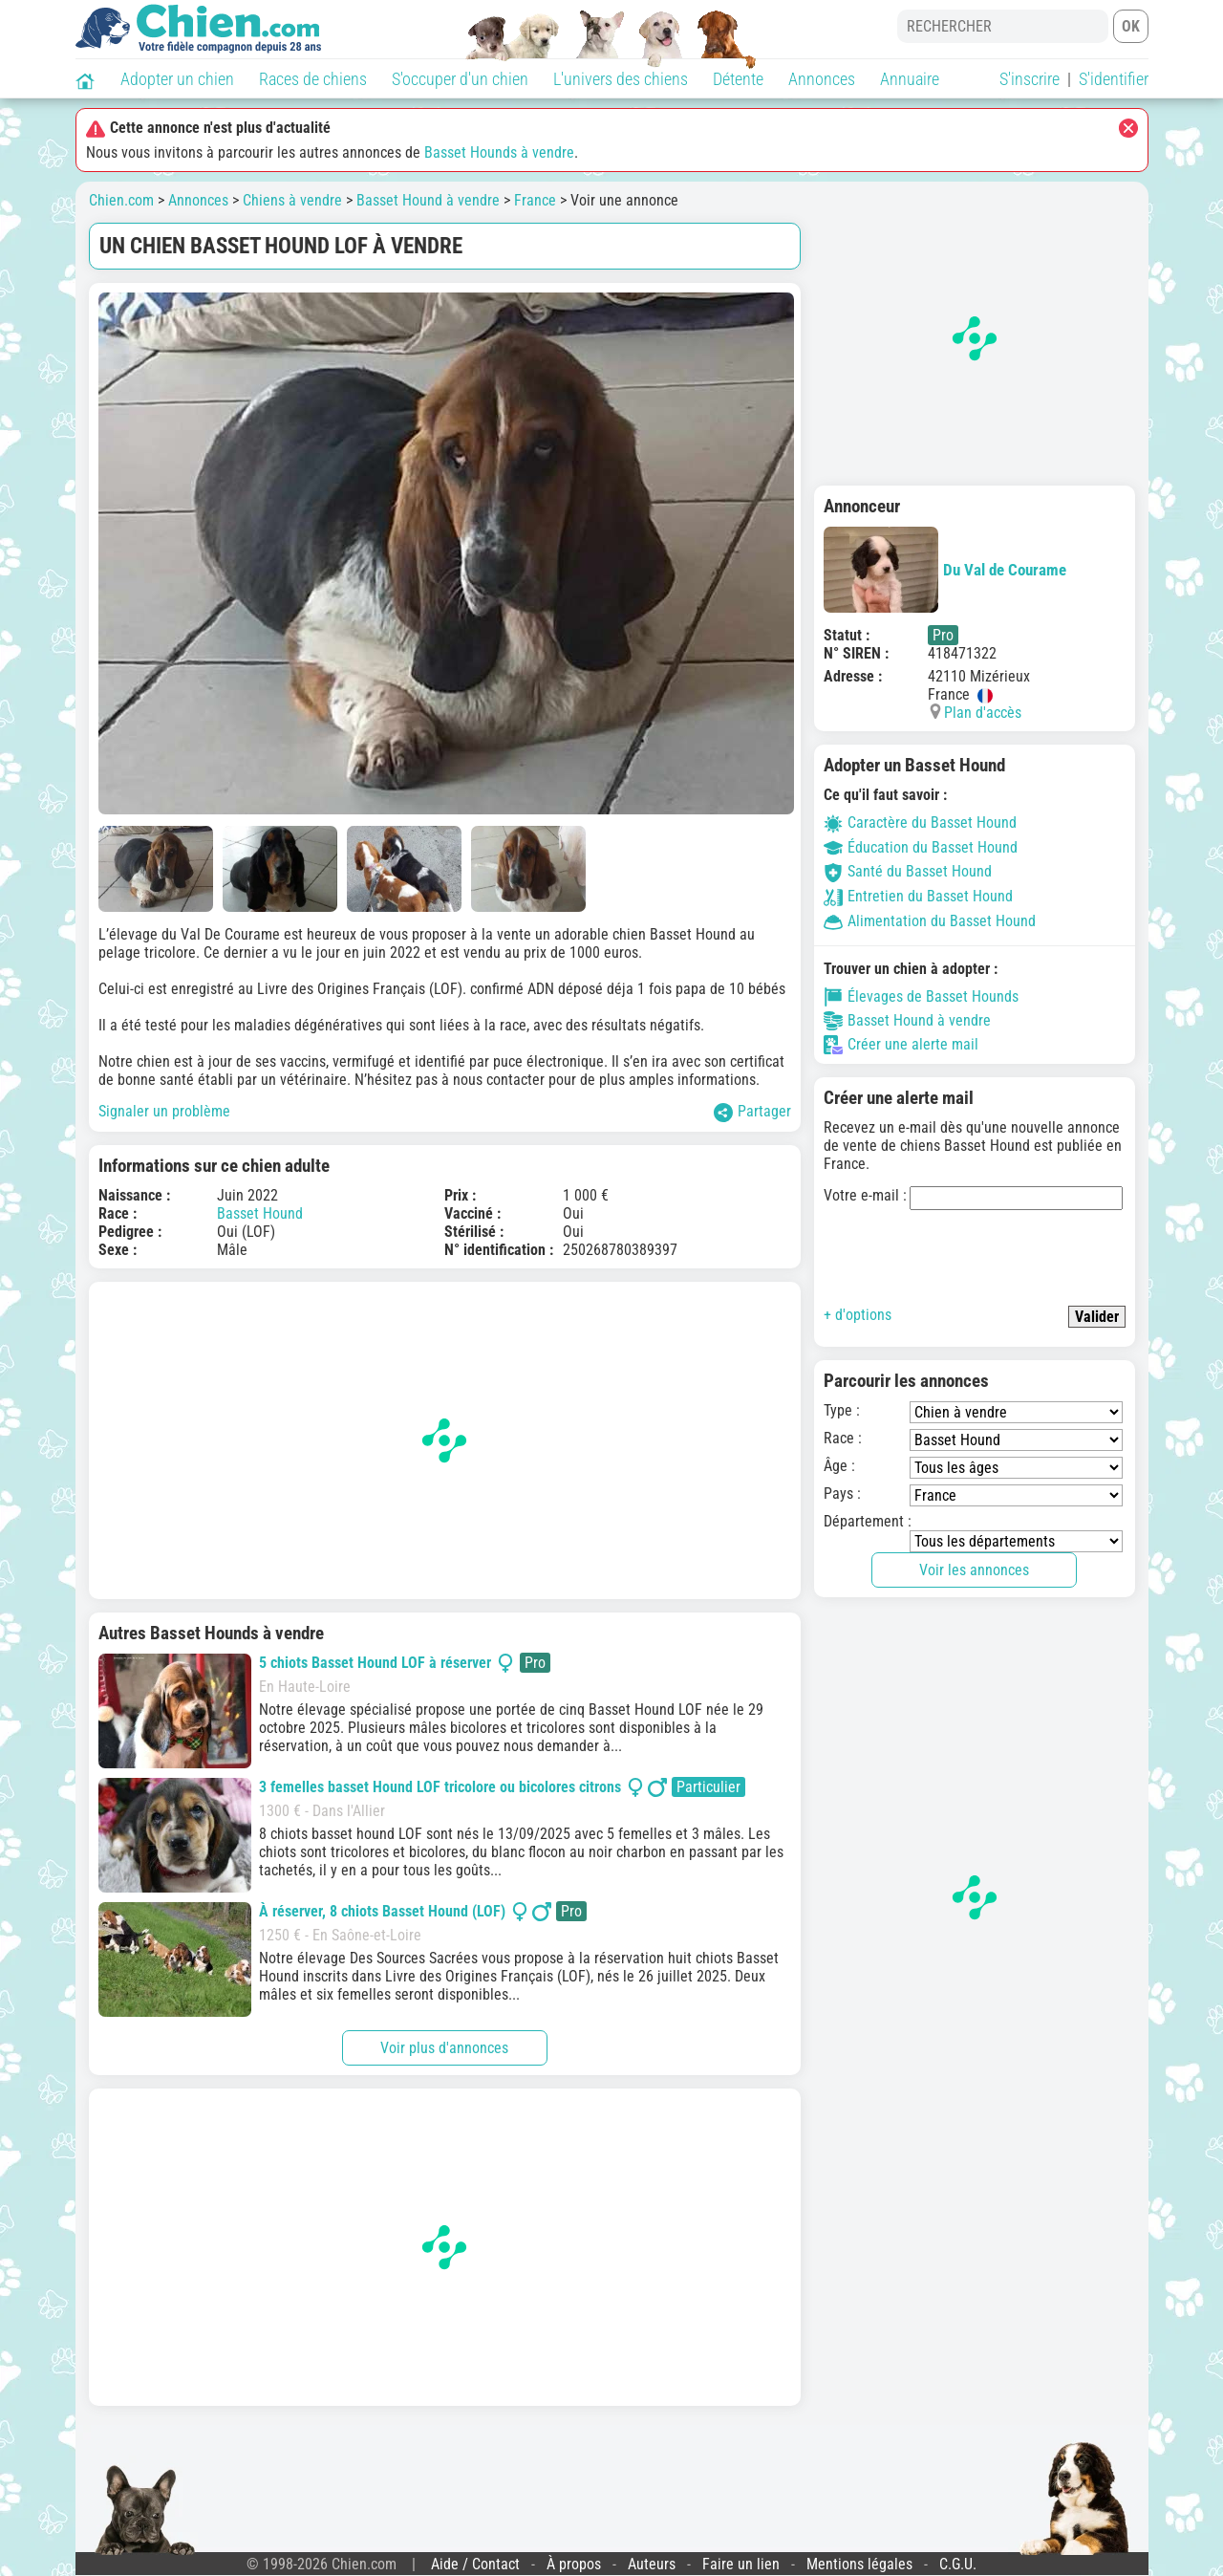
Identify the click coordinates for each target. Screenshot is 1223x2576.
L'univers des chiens (620, 79)
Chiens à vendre (292, 200)
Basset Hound (260, 1213)
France (535, 200)
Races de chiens (313, 79)
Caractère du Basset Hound (920, 822)
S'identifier (1113, 79)
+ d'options (857, 1315)
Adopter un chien (177, 79)
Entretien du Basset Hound (918, 896)
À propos (574, 2564)
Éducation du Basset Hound (921, 847)
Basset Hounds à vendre (499, 152)
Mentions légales (859, 2564)
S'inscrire (1029, 79)
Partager (752, 1112)
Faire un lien (741, 2564)
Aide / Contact (475, 2564)
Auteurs (652, 2564)
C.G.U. (957, 2564)
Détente (738, 79)
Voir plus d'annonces (444, 2048)
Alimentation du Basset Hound (930, 921)
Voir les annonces (974, 1570)
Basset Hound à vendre (428, 200)
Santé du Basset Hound (908, 871)
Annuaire (909, 79)
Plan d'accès (982, 713)
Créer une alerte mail (901, 1044)
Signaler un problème (164, 1111)
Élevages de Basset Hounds (921, 997)
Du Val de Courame (945, 570)
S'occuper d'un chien (460, 79)
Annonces (821, 79)
